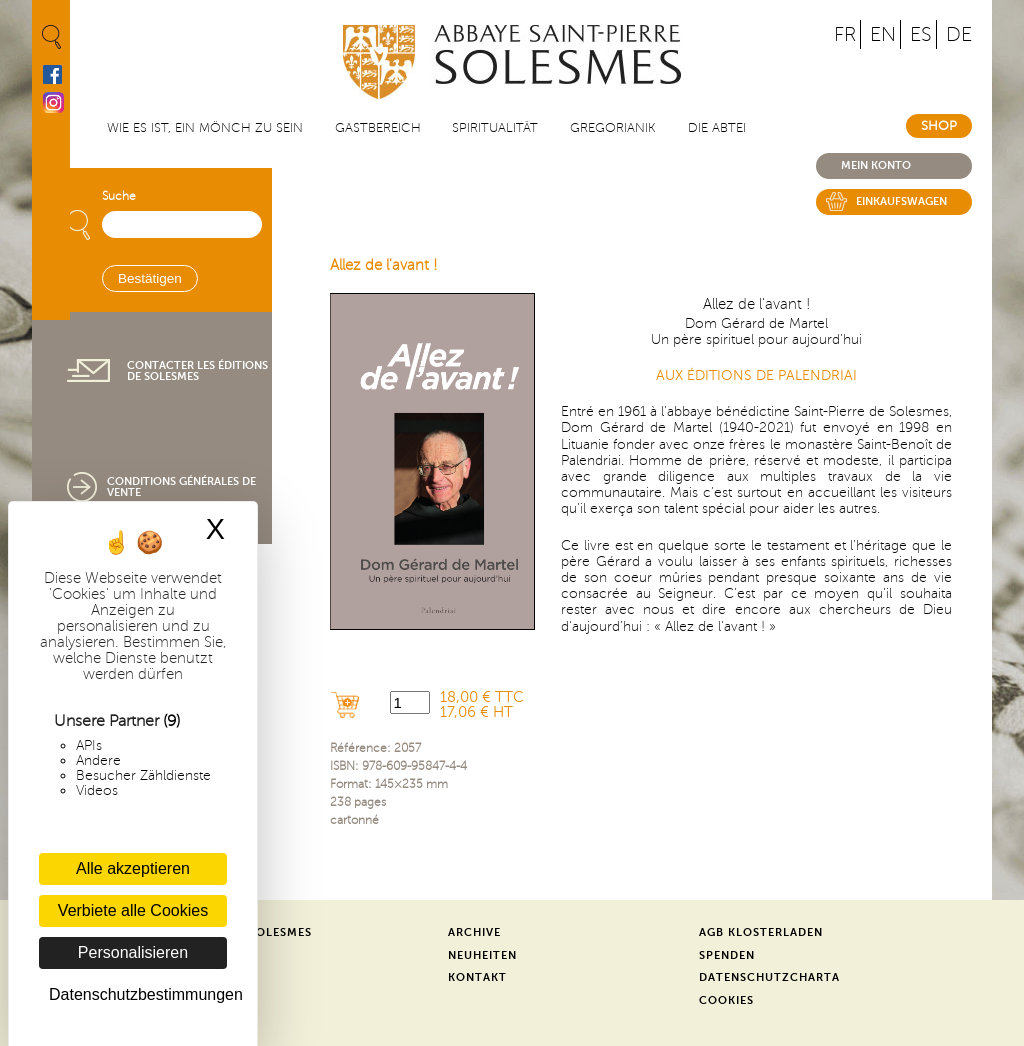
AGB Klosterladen (761, 932)
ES (921, 34)
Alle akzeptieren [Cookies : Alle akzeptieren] (133, 868)
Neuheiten (482, 955)
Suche (119, 196)
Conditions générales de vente (181, 487)
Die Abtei (717, 128)
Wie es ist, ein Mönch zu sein (205, 128)
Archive (474, 932)
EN (883, 34)
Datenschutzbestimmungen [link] (138, 994)
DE (959, 34)
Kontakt (477, 977)
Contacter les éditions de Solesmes (197, 371)
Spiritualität (495, 128)
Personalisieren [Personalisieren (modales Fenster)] (133, 952)
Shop (939, 126)
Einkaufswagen (901, 201)
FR (845, 34)
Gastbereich (378, 128)
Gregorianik (613, 128)
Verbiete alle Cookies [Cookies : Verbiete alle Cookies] (133, 910)
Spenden (727, 955)
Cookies (726, 1000)
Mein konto (876, 165)
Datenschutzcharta (769, 977)
